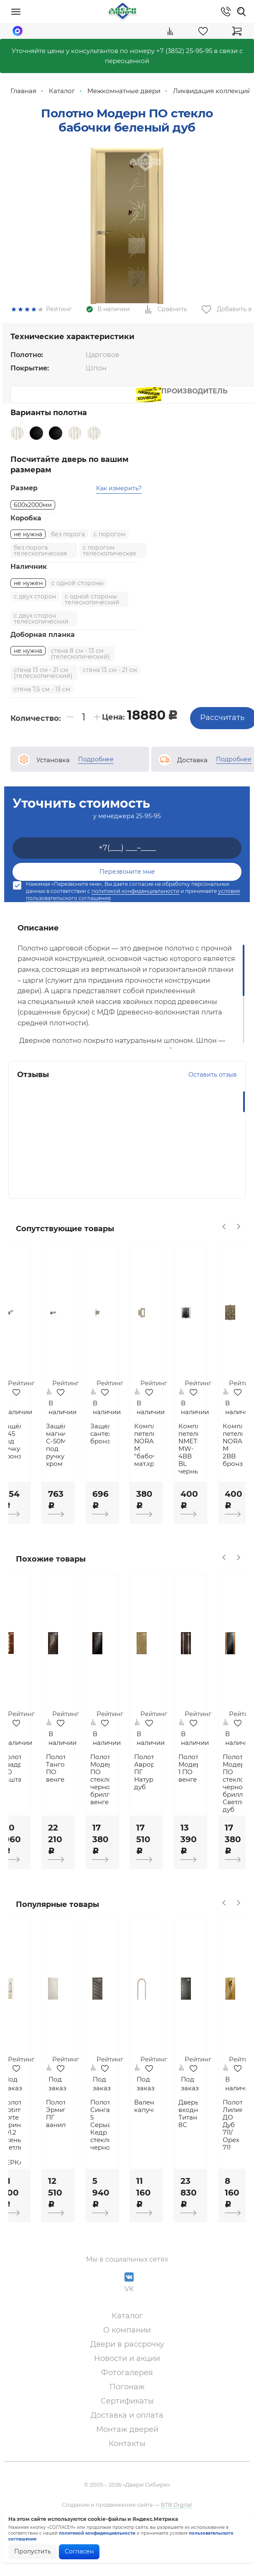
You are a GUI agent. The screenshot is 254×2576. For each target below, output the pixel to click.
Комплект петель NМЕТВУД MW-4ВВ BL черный (223, 1476)
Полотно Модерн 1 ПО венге (223, 1796)
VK (129, 2314)
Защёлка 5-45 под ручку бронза (32, 1469)
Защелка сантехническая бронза (127, 1461)
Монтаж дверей (127, 2461)
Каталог (127, 2347)
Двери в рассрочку (127, 2376)
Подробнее (96, 781)
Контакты (127, 2475)
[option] (127, 237)
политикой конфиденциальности (135, 913)
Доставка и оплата (127, 2447)
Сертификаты (127, 2432)
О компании (127, 2361)
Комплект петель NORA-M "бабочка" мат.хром (175, 1472)
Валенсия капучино (175, 2138)
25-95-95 (148, 838)
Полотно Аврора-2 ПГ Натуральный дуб (175, 1799)
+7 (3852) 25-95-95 (184, 51)
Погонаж (127, 2418)
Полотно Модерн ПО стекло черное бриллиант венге (127, 1807)
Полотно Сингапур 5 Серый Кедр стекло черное (127, 2157)
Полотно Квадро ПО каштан (32, 1796)
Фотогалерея (127, 2404)
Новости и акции (127, 2390)
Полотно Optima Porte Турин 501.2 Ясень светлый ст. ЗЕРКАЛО (32, 2164)
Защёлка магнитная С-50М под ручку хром (80, 1472)
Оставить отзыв (212, 1096)
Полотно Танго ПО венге (80, 1796)
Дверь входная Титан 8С (223, 2146)
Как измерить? (119, 510)
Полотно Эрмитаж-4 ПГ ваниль (80, 2146)
